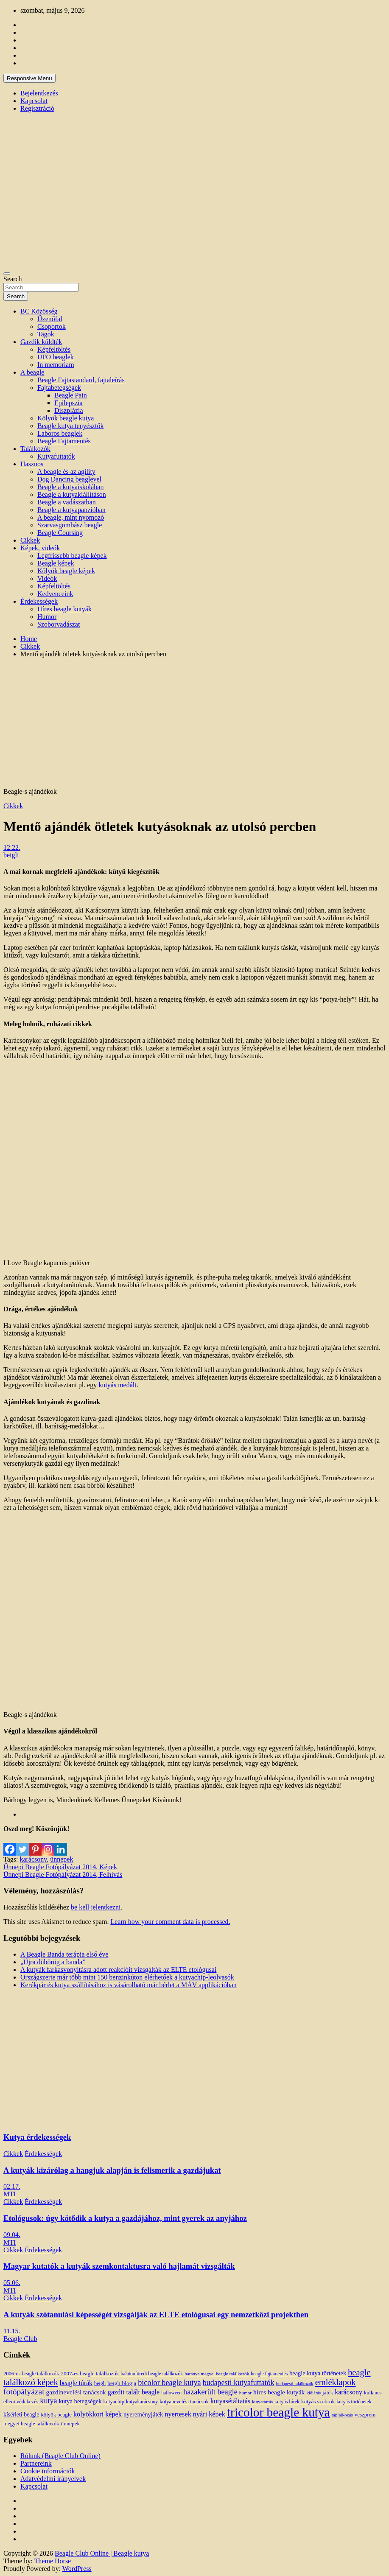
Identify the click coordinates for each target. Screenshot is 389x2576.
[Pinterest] (35, 1844)
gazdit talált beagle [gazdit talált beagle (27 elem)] (134, 2392)
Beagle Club (20, 2338)
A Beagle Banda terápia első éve (64, 1954)
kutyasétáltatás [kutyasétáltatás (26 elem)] (230, 2401)
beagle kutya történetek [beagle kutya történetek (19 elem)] (317, 2373)
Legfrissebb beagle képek (71, 555)
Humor (46, 616)
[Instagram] (48, 1844)
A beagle (32, 372)
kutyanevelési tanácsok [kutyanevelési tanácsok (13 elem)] (184, 2402)
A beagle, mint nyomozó (70, 517)
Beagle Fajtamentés (64, 441)
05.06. (11, 2282)
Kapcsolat (34, 100)
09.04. (11, 2234)
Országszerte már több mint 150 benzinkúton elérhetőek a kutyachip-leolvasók (127, 1977)
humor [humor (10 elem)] (245, 2392)
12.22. (11, 847)
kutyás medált (117, 1385)
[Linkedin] (60, 1844)
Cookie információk (47, 2471)
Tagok (45, 334)
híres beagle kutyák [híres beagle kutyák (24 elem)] (279, 2392)
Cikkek (30, 540)
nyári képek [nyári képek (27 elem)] (209, 2414)
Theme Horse (52, 2561)
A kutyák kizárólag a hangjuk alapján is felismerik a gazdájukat (112, 2170)
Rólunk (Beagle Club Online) (60, 2455)
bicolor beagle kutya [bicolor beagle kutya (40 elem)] (169, 2382)
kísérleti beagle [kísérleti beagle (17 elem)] (21, 2414)
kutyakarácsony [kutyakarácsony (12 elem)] (142, 2402)
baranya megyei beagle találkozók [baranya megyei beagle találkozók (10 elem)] (217, 2373)
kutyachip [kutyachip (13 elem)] (114, 2402)
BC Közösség (39, 311)
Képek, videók (40, 548)
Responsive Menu (29, 78)
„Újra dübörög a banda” (52, 1962)
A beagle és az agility (66, 471)
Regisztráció (37, 108)
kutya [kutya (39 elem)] (48, 2401)
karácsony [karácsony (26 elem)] (348, 2392)
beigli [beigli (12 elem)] (100, 2383)
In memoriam (55, 364)
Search (12, 279)
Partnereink (36, 2463)
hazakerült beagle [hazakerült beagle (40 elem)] (210, 2392)
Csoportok (51, 326)
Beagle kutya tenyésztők (70, 425)
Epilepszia (68, 402)
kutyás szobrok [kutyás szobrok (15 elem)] (318, 2401)
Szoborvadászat (58, 624)
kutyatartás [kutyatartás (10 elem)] (262, 2401)
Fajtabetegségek (59, 387)
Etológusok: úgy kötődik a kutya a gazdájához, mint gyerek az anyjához (125, 2218)
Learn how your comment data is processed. (170, 1921)
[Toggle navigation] (6, 273)
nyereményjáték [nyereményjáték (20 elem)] (143, 2414)
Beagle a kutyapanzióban (71, 509)
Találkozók (35, 448)
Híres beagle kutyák (64, 609)
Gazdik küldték (41, 341)
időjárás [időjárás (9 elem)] (313, 2393)
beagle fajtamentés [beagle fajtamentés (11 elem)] (269, 2374)
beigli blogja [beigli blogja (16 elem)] (121, 2383)
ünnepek (61, 1859)
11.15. (11, 2331)
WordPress (77, 2568)
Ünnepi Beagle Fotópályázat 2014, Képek (60, 1866)
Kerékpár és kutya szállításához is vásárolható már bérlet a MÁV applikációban (128, 1984)
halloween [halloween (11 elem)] (171, 2393)
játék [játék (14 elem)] (327, 2393)
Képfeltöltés (53, 349)
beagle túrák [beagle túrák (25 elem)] (76, 2382)
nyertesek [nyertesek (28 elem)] (178, 2414)
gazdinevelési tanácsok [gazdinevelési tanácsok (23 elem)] (76, 2392)
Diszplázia (68, 410)
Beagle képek (55, 563)
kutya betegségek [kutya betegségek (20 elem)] (80, 2401)
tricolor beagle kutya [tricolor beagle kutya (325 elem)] (278, 2412)
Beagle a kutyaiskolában (70, 486)
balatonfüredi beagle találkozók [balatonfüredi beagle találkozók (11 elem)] (151, 2374)
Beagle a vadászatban (66, 502)
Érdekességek (39, 601)
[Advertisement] (194, 724)
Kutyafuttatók (56, 456)
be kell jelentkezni (95, 1907)
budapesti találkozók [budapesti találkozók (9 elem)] (294, 2383)
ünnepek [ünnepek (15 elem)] (70, 2423)
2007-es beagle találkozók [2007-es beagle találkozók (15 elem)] (90, 2373)
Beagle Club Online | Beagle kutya (102, 2553)
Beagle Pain (70, 395)
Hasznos (31, 464)
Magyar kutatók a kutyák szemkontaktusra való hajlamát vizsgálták (119, 2266)
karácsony (33, 1859)
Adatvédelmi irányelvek (53, 2478)
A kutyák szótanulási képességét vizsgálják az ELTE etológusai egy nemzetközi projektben (155, 2314)
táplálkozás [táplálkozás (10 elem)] (342, 2414)
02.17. (11, 2186)
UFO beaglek (55, 357)
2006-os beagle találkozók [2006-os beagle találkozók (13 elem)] (31, 2374)
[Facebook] (9, 1844)
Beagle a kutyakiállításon (71, 494)
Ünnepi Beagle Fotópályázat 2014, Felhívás (62, 1874)
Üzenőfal (49, 318)
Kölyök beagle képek (66, 570)
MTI (9, 2194)
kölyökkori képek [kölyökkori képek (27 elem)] (97, 2414)
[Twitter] (22, 1844)
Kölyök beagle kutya (65, 418)
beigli (11, 855)
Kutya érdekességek (37, 2137)
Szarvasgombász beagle (69, 525)
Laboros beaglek (59, 433)
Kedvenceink (55, 593)
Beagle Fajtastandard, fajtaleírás (81, 380)
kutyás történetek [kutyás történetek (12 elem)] (353, 2402)
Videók (47, 578)
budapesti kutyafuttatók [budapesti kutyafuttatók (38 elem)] (238, 2382)
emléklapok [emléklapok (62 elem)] (335, 2382)
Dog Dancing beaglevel (69, 479)
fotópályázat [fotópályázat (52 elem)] (24, 2391)
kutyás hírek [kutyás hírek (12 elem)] (286, 2402)
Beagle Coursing (60, 532)
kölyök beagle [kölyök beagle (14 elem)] (56, 2415)
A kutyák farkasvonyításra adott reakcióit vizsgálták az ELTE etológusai (118, 1969)
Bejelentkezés (39, 93)
